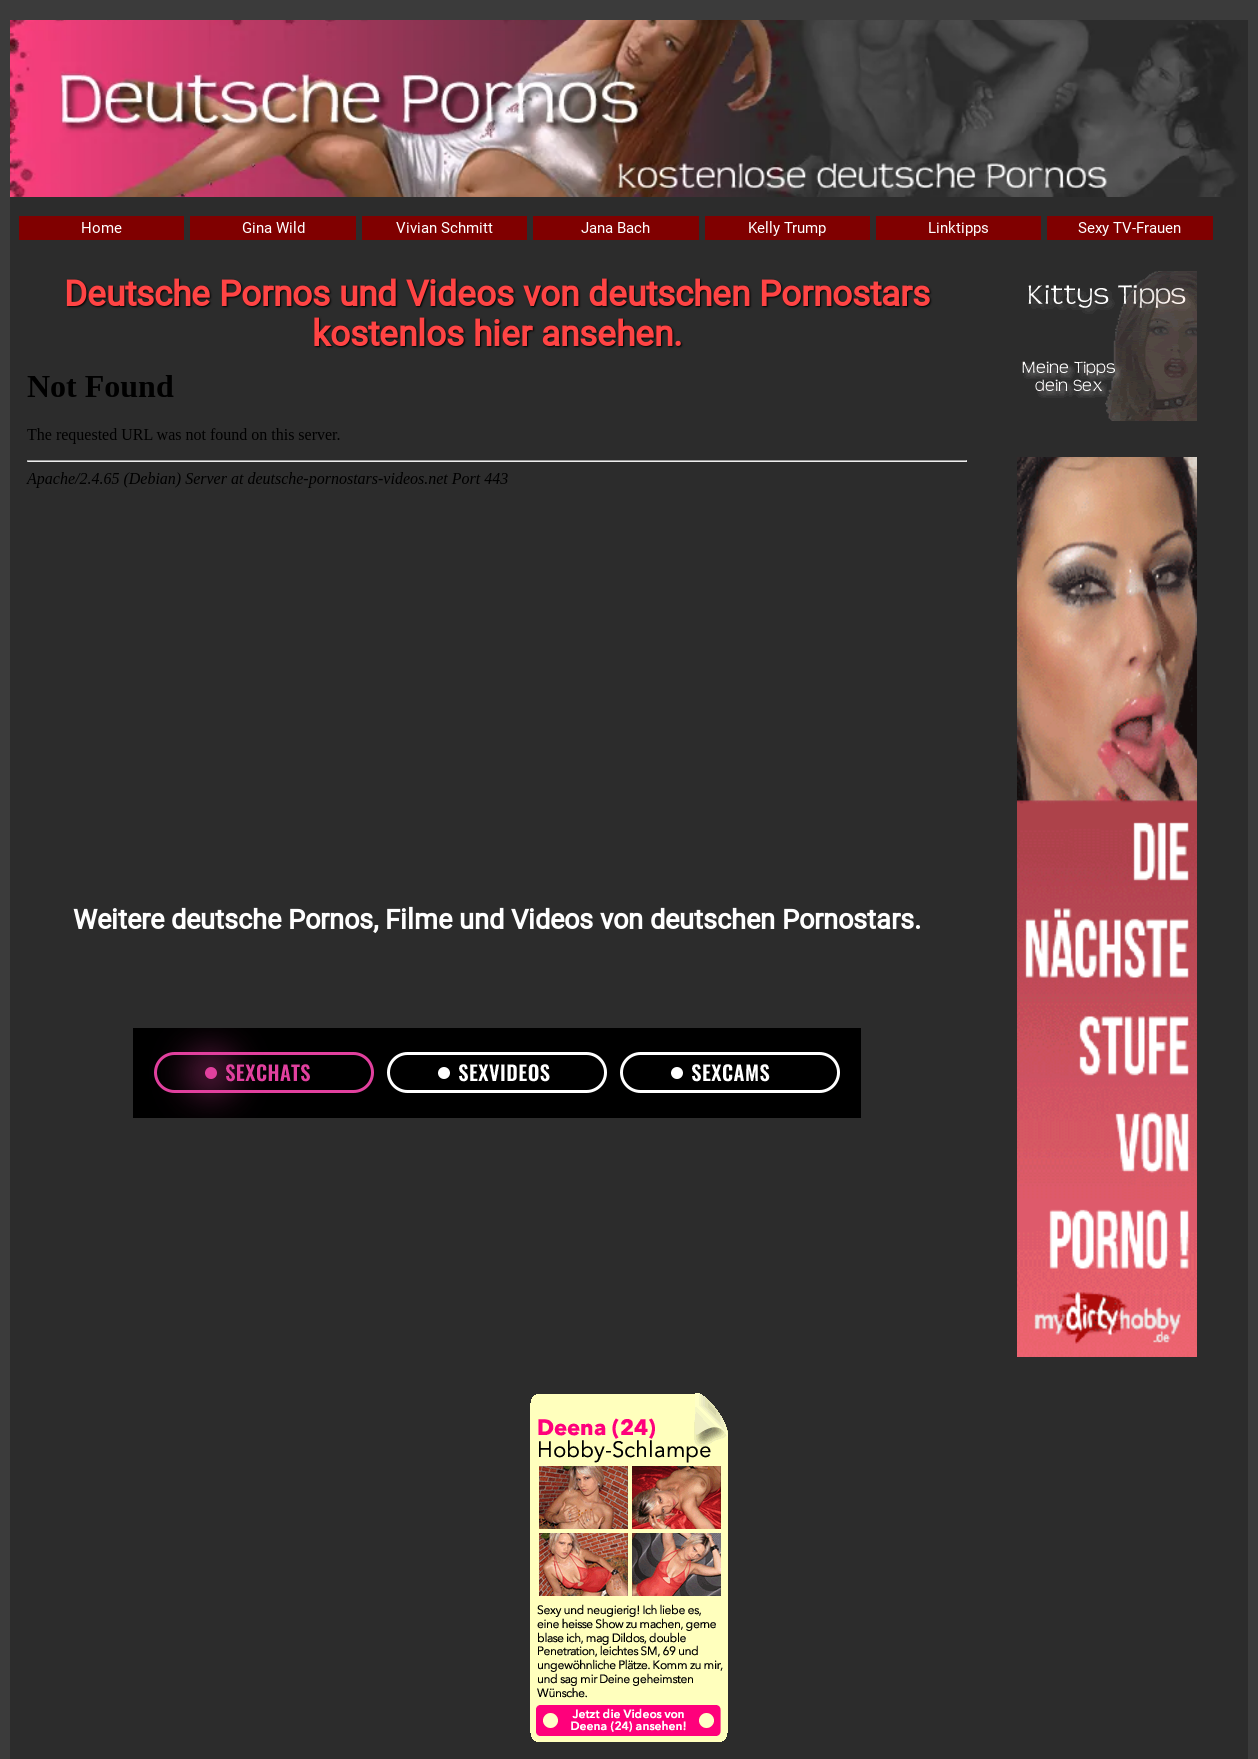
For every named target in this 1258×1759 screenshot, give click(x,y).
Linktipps (958, 228)
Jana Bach (615, 228)
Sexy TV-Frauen (1129, 228)
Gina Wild (273, 228)
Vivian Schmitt (444, 228)
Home (101, 228)
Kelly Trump (787, 228)
